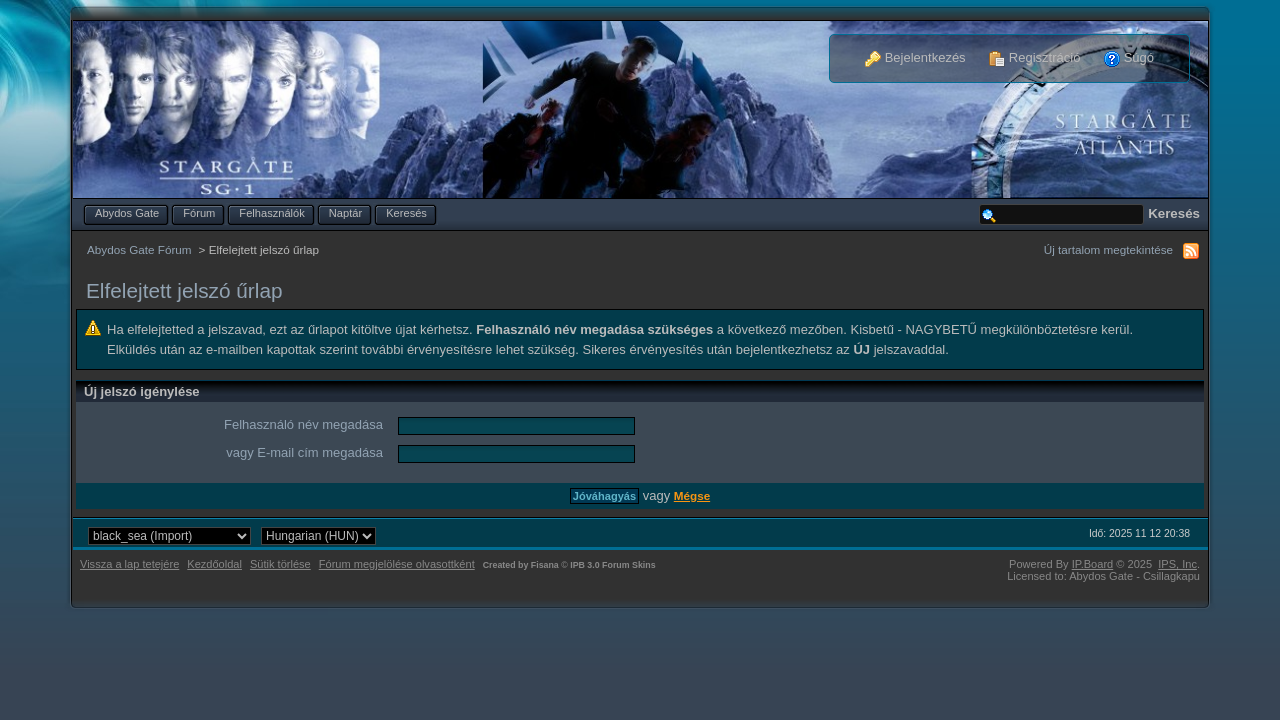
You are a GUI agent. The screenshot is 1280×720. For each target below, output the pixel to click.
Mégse (692, 495)
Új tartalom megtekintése (1108, 249)
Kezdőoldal (214, 564)
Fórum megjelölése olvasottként (397, 564)
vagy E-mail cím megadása (304, 452)
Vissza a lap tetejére (129, 564)
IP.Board (1093, 564)
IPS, (1177, 564)
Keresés (406, 213)
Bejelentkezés (915, 57)
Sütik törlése (280, 564)
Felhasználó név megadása (303, 424)
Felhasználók (271, 213)
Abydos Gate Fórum (139, 249)
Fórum (199, 213)
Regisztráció (1034, 57)
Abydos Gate (127, 213)
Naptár (345, 213)
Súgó (1129, 57)
